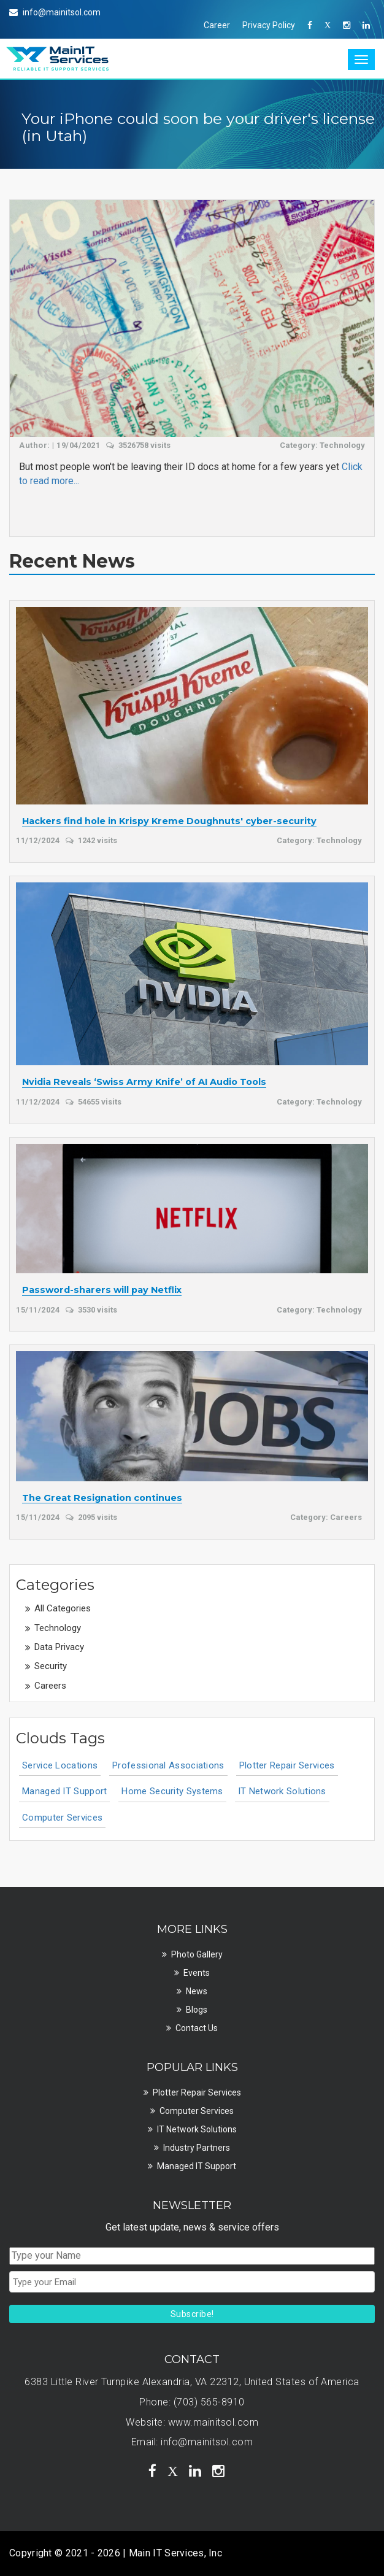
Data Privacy (59, 1646)
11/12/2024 (38, 840)
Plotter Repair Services (287, 1765)
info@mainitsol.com (207, 2442)
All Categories (62, 1608)
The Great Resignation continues (102, 1498)
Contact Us (196, 2028)
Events (196, 1973)
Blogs (196, 2010)
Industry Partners (196, 2148)
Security (50, 1666)
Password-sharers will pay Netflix (102, 1290)
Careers (50, 1685)
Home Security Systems (172, 1791)
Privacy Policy (268, 25)
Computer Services (62, 1817)
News (196, 1991)
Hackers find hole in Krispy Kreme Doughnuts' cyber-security (169, 822)
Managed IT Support (64, 1791)
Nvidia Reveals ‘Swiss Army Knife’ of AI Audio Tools (144, 1082)
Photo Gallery (197, 1954)
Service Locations (60, 1765)
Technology (57, 1627)
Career (217, 25)
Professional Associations (168, 1765)
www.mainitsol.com (213, 2422)
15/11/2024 (38, 1309)
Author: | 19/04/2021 (59, 445)
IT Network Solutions (282, 1791)
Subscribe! (192, 2314)
